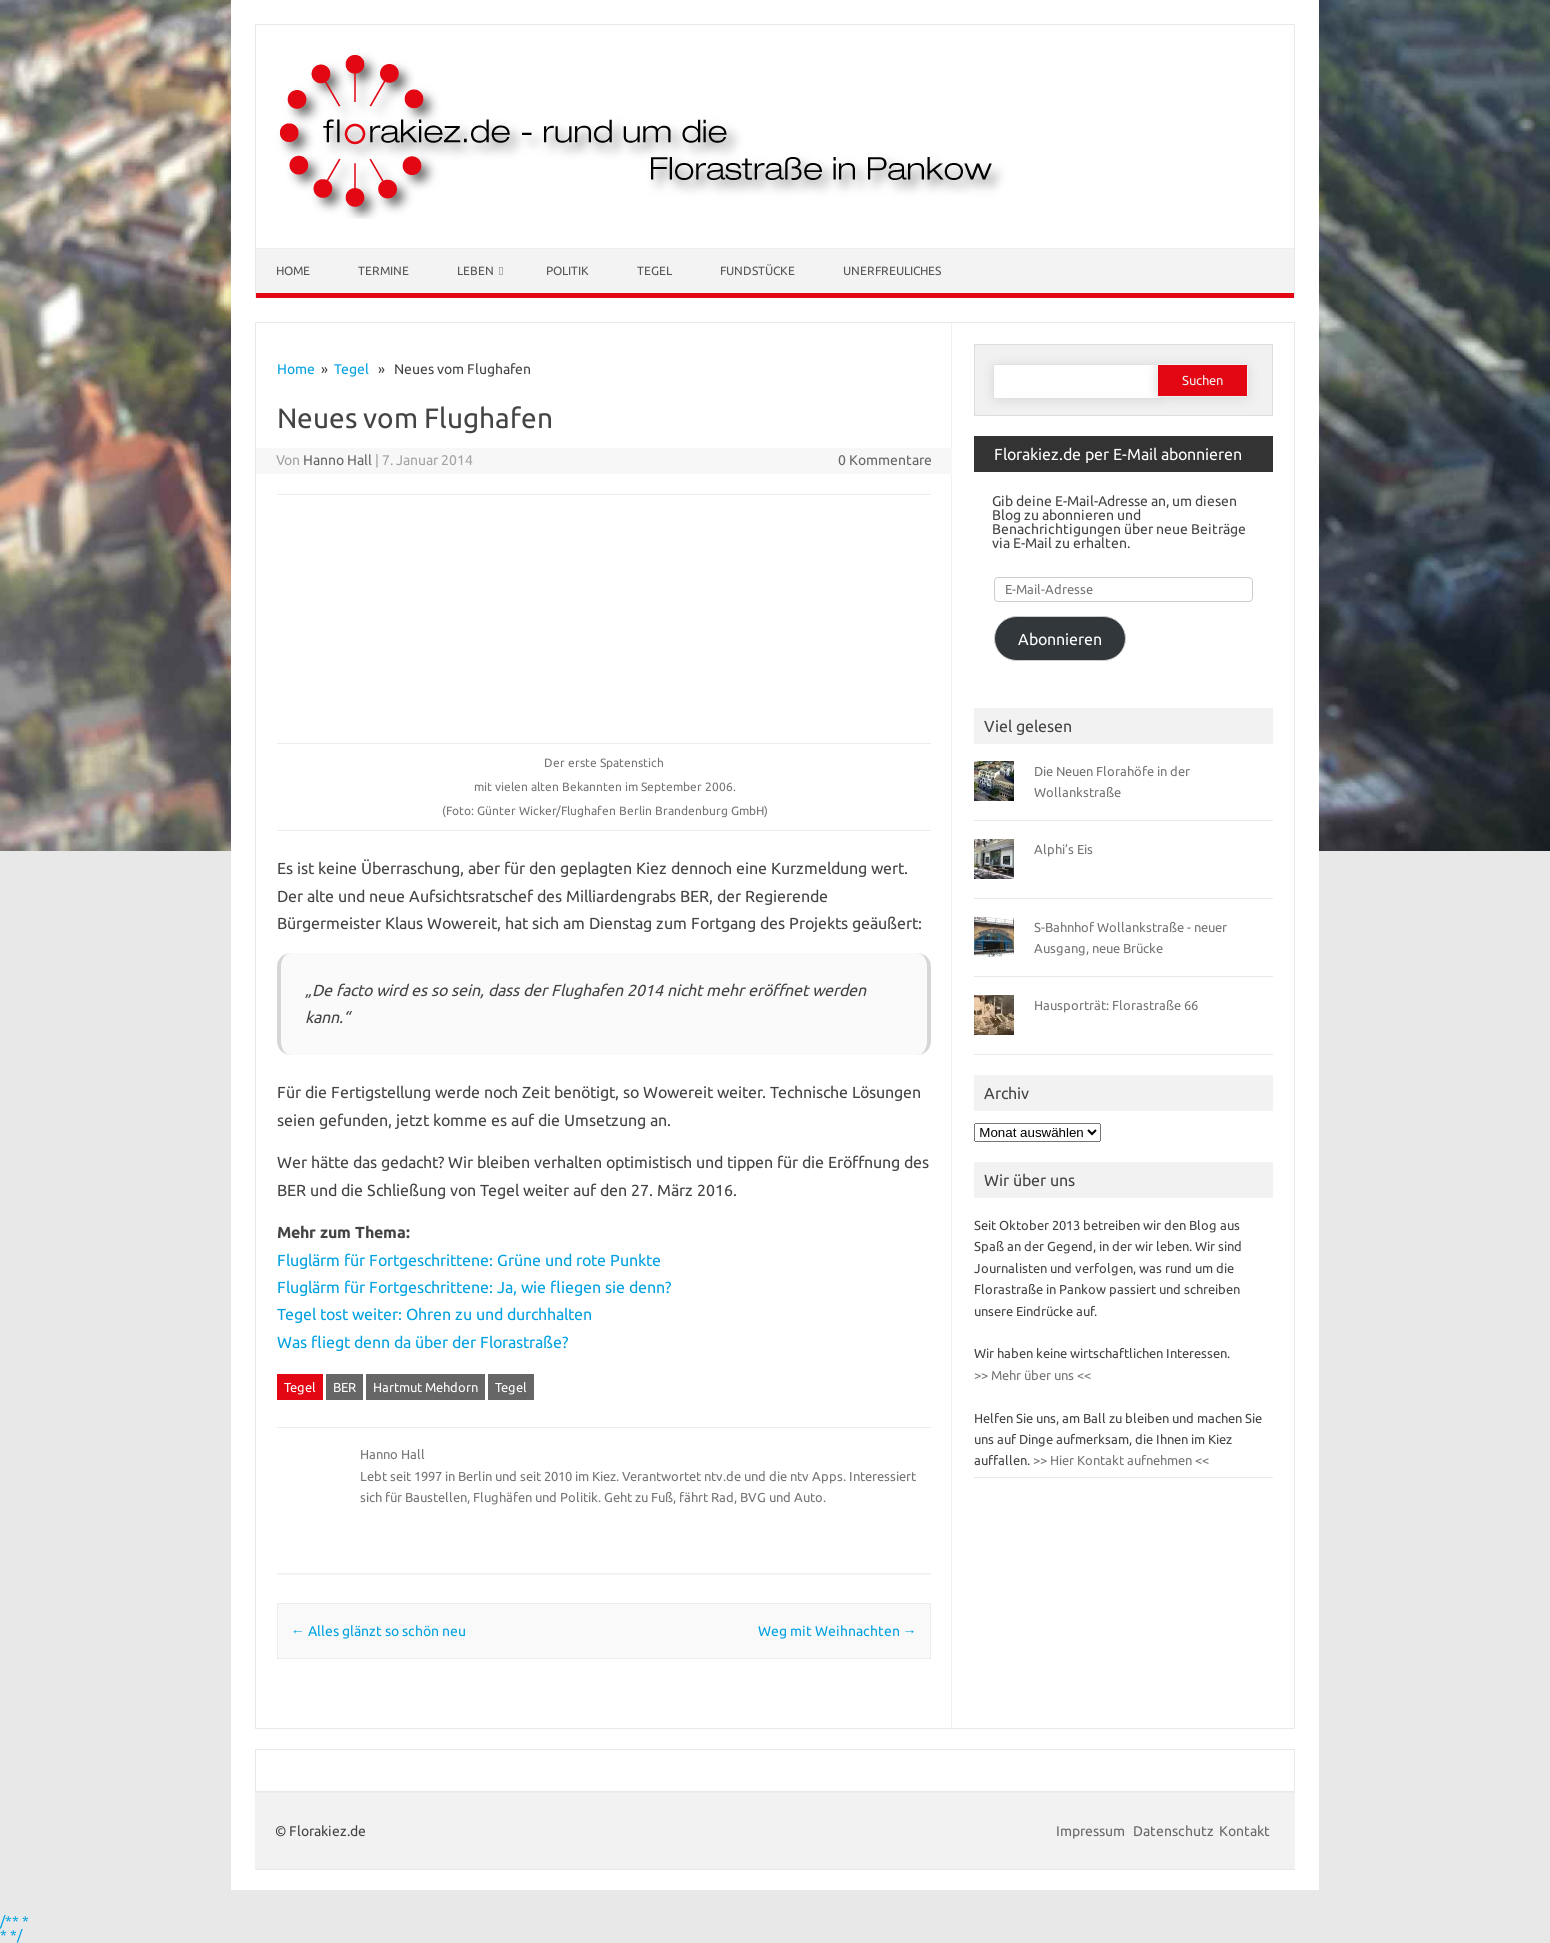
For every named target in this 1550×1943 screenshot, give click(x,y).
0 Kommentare (885, 460)
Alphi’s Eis (1063, 849)
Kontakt (1244, 1831)
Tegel (654, 270)
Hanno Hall (337, 460)
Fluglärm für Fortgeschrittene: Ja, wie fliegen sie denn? (474, 1287)
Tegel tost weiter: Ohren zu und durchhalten (434, 1314)
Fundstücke (757, 270)
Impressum (1092, 1831)
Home (293, 270)
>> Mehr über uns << (1032, 1375)
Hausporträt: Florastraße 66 (1116, 1005)
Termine (383, 270)
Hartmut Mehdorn (425, 1387)
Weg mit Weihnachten (837, 1631)
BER (344, 1387)
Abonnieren (1060, 639)
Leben (475, 270)
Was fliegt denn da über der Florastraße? (422, 1342)
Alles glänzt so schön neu (378, 1631)
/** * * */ (14, 1928)
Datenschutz (1173, 1831)
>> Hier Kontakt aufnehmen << (1119, 1460)
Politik (567, 270)
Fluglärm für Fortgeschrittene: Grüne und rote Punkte (471, 1260)
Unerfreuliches (892, 270)
